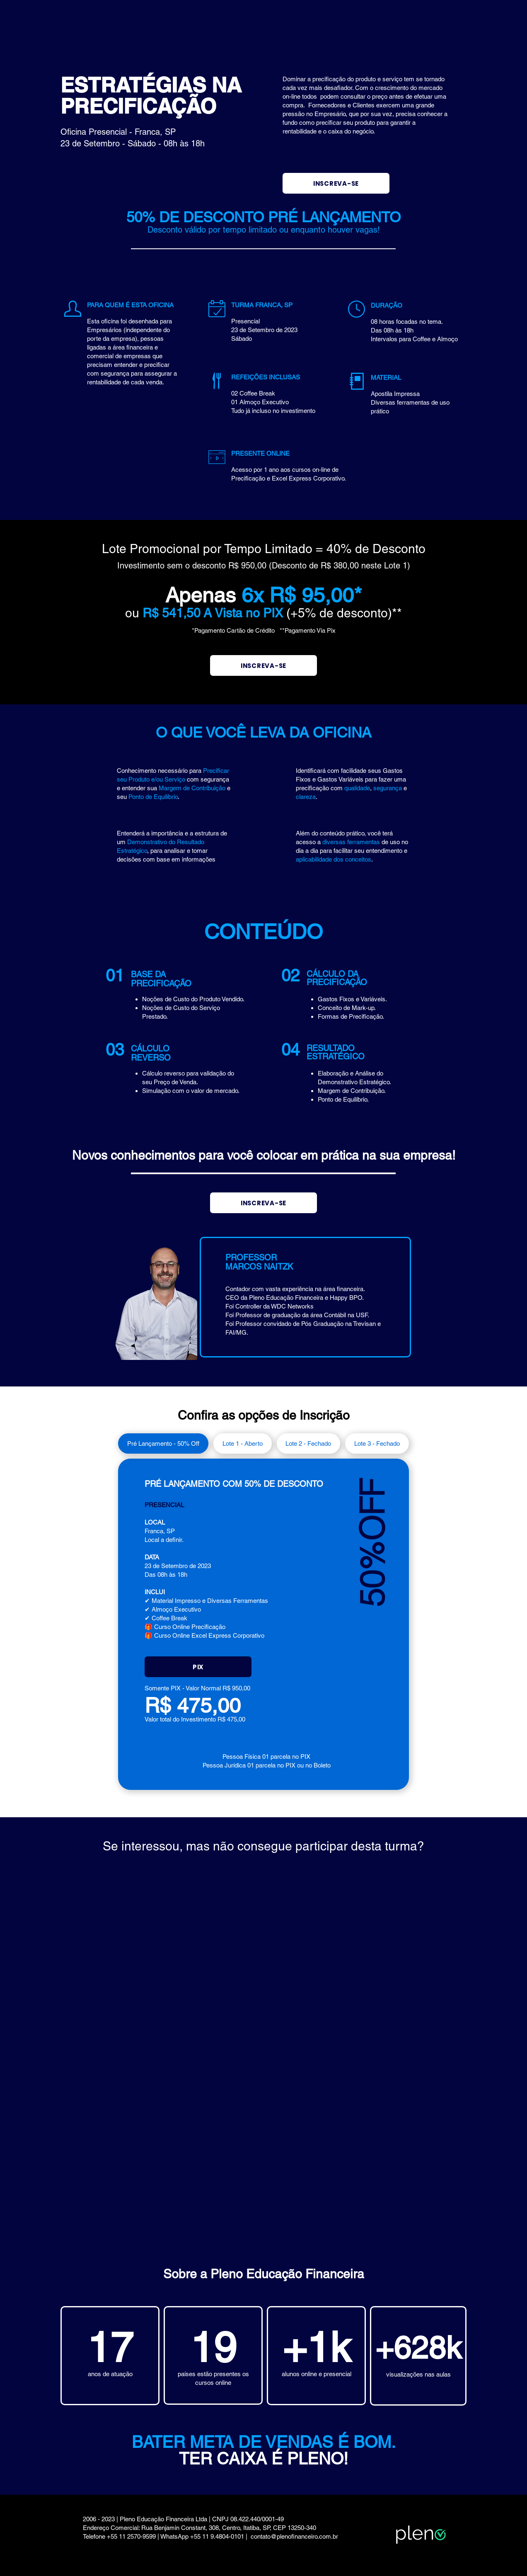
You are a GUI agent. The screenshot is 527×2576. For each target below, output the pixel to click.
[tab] (163, 1443)
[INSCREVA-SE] (336, 183)
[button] (198, 1666)
